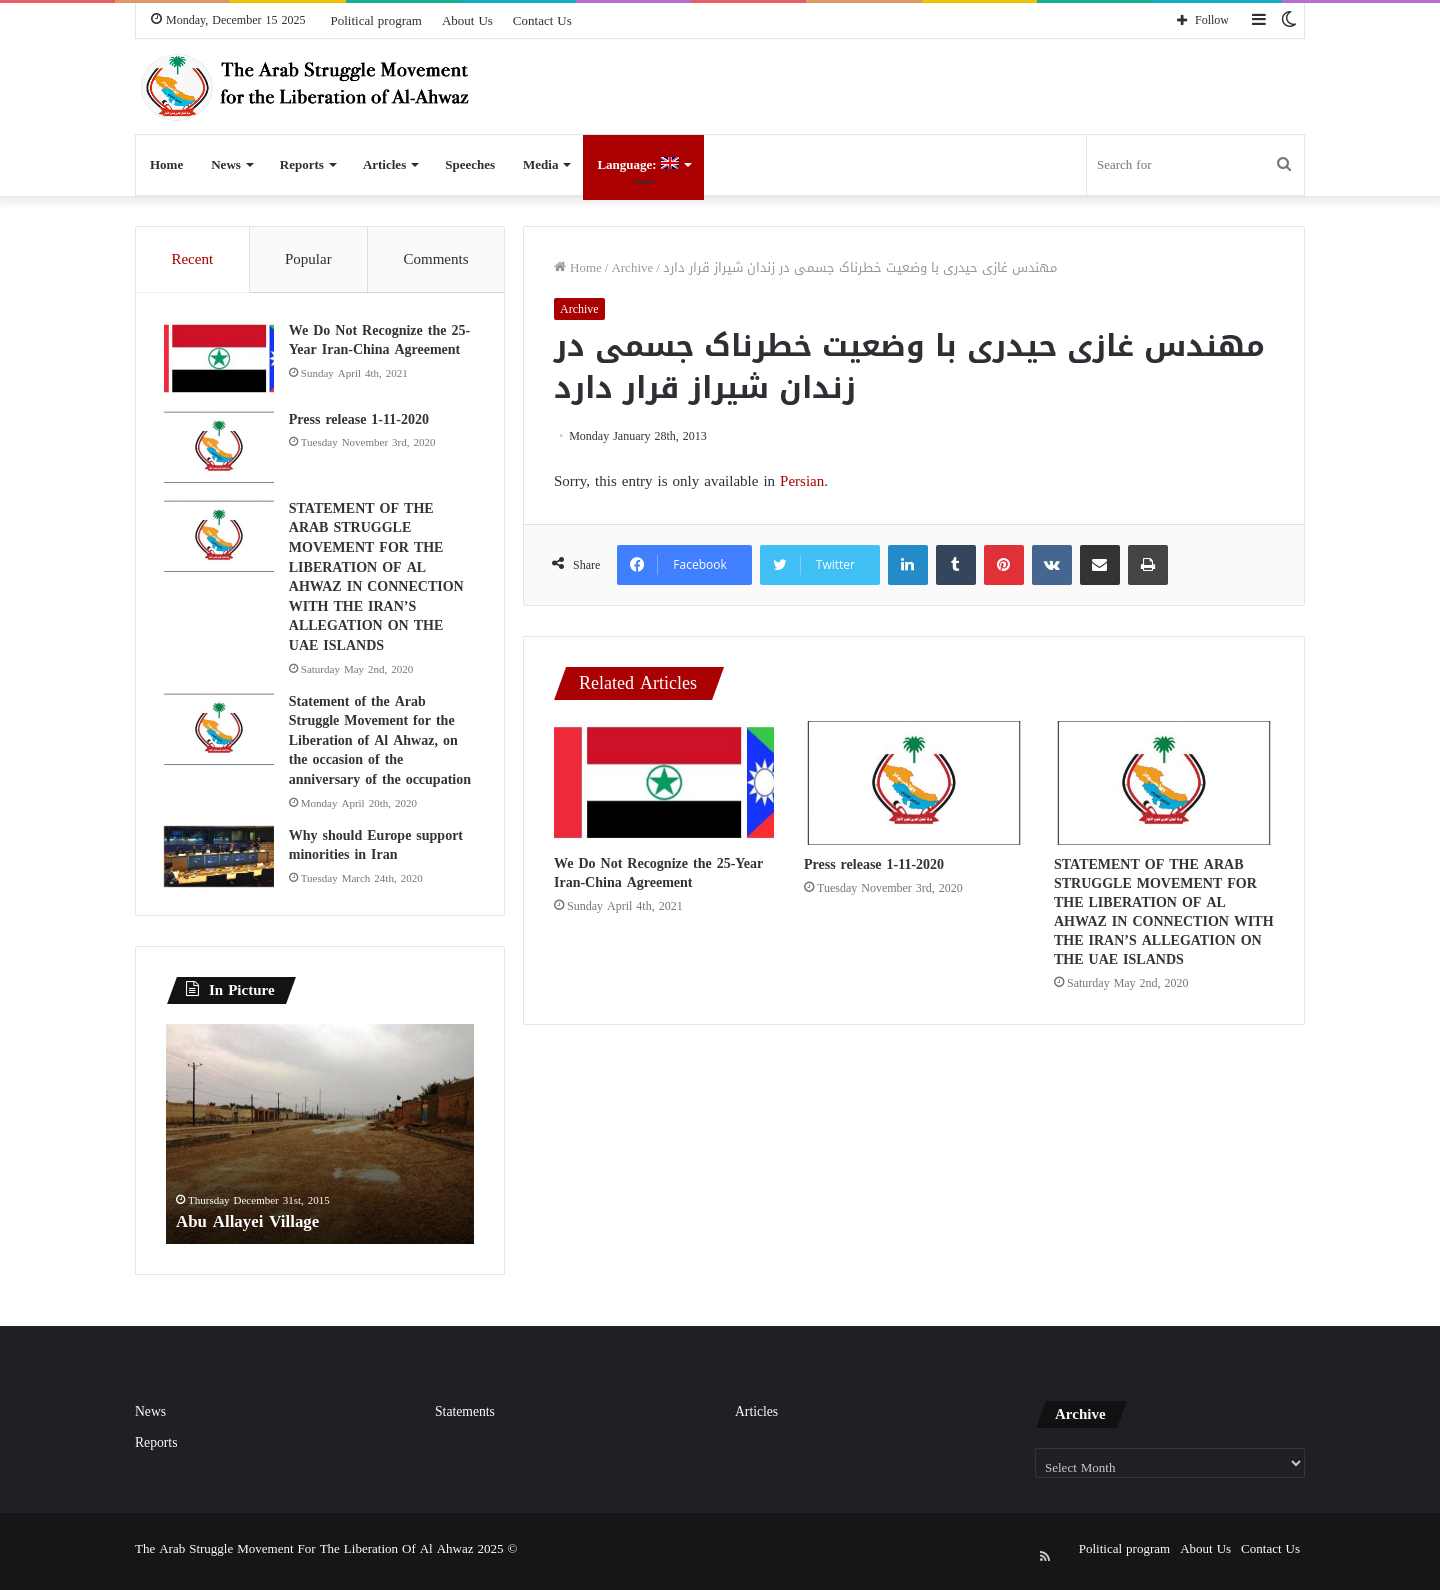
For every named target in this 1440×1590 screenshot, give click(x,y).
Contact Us (542, 20)
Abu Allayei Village (252, 1225)
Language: (637, 164)
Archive (632, 267)
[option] (320, 1139)
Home (166, 164)
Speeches (470, 164)
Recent (192, 259)
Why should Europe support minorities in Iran (378, 847)
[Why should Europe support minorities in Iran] (221, 859)
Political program (376, 20)
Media (540, 164)
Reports (302, 164)
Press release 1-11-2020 (874, 864)
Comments (436, 259)
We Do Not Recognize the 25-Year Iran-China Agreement (658, 873)
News (226, 164)
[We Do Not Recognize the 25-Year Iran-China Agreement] (664, 782)
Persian (802, 481)
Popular (308, 259)
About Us (467, 20)
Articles (384, 164)
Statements (465, 1416)
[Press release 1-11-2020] (914, 783)
